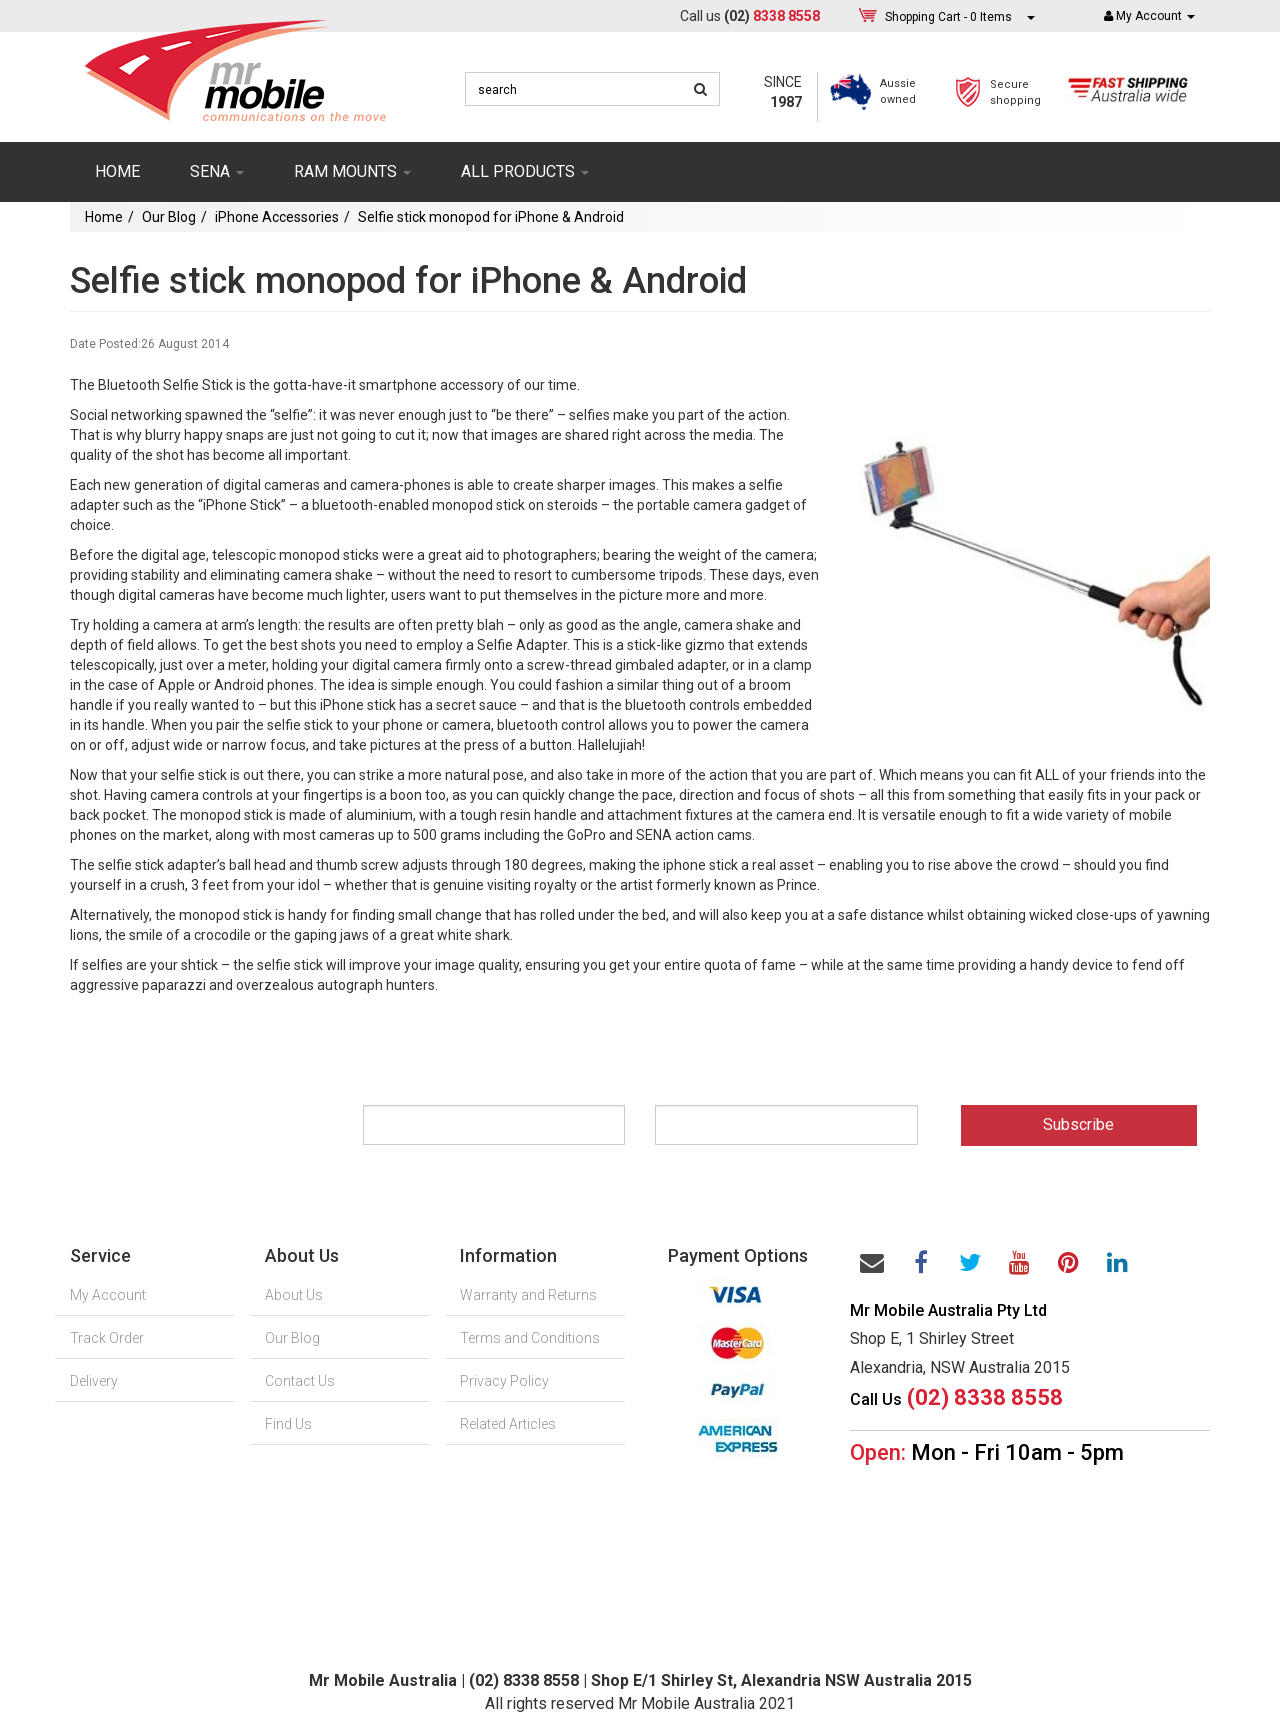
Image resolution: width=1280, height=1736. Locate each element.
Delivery (94, 1381)
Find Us (288, 1424)
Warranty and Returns (528, 1295)
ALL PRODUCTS (525, 171)
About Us (294, 1295)
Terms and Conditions (530, 1338)
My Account (108, 1295)
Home (117, 171)
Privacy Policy (504, 1381)
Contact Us (300, 1381)
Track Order (107, 1338)
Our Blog (169, 217)
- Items (948, 16)
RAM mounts (352, 171)
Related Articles (508, 1424)
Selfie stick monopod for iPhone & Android (491, 217)
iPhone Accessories (277, 217)
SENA (217, 171)
